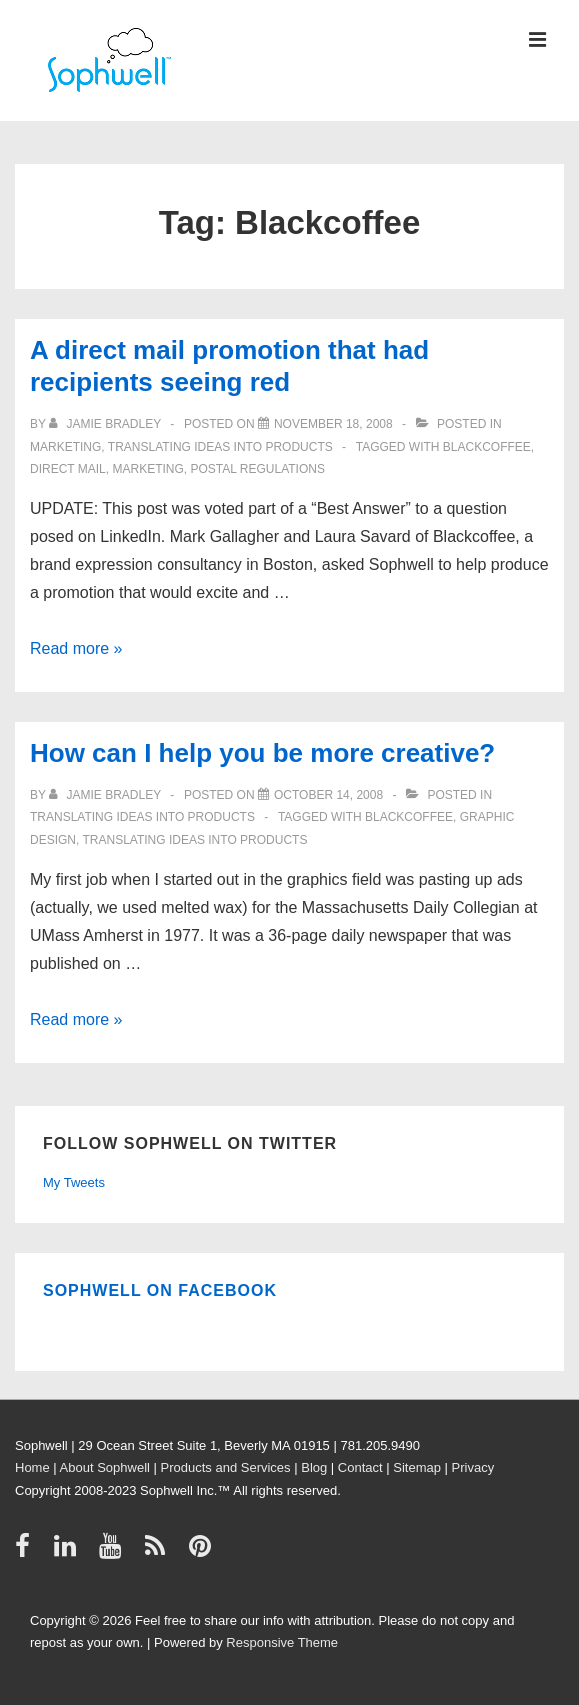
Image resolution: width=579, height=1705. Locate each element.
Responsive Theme (282, 1642)
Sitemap (417, 1467)
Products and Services (226, 1467)
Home (32, 1467)
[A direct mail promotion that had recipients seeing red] (333, 424)
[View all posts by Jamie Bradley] (106, 424)
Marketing (65, 447)
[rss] (159, 1552)
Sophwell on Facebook (160, 1290)
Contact (360, 1467)
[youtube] (114, 1552)
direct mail (68, 469)
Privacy (473, 1467)
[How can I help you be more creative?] (328, 795)
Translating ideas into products (220, 447)
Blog (314, 1467)
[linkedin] (69, 1552)
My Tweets (74, 1182)
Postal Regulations (257, 469)
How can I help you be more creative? (262, 753)
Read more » (76, 648)
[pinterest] (202, 1552)
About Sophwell (105, 1467)
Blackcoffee (487, 447)
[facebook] (27, 1552)
